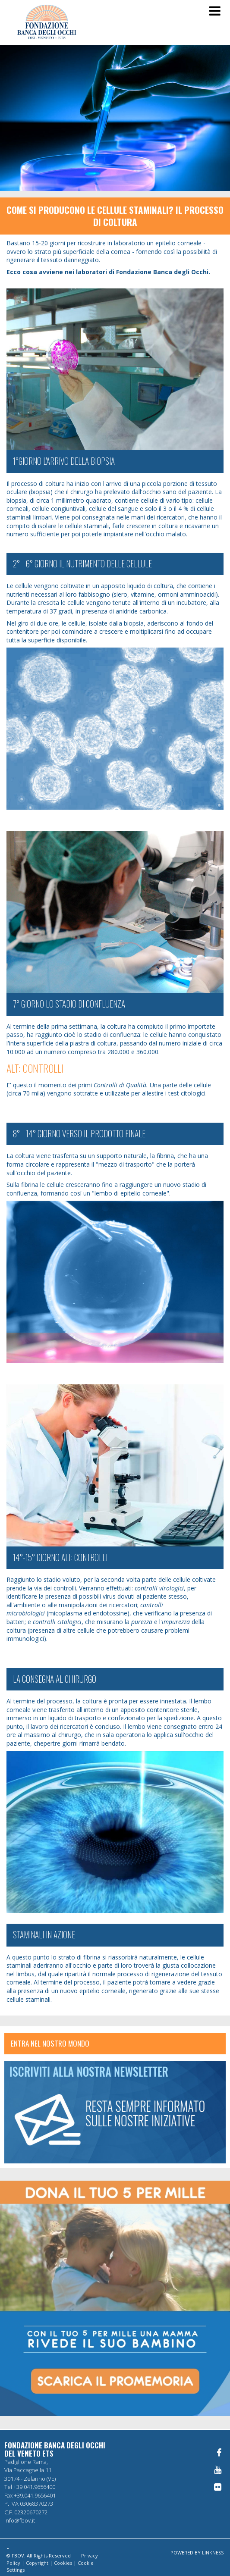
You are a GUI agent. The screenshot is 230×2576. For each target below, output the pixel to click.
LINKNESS (213, 2552)
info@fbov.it (19, 2520)
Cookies (63, 2563)
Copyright (37, 2563)
